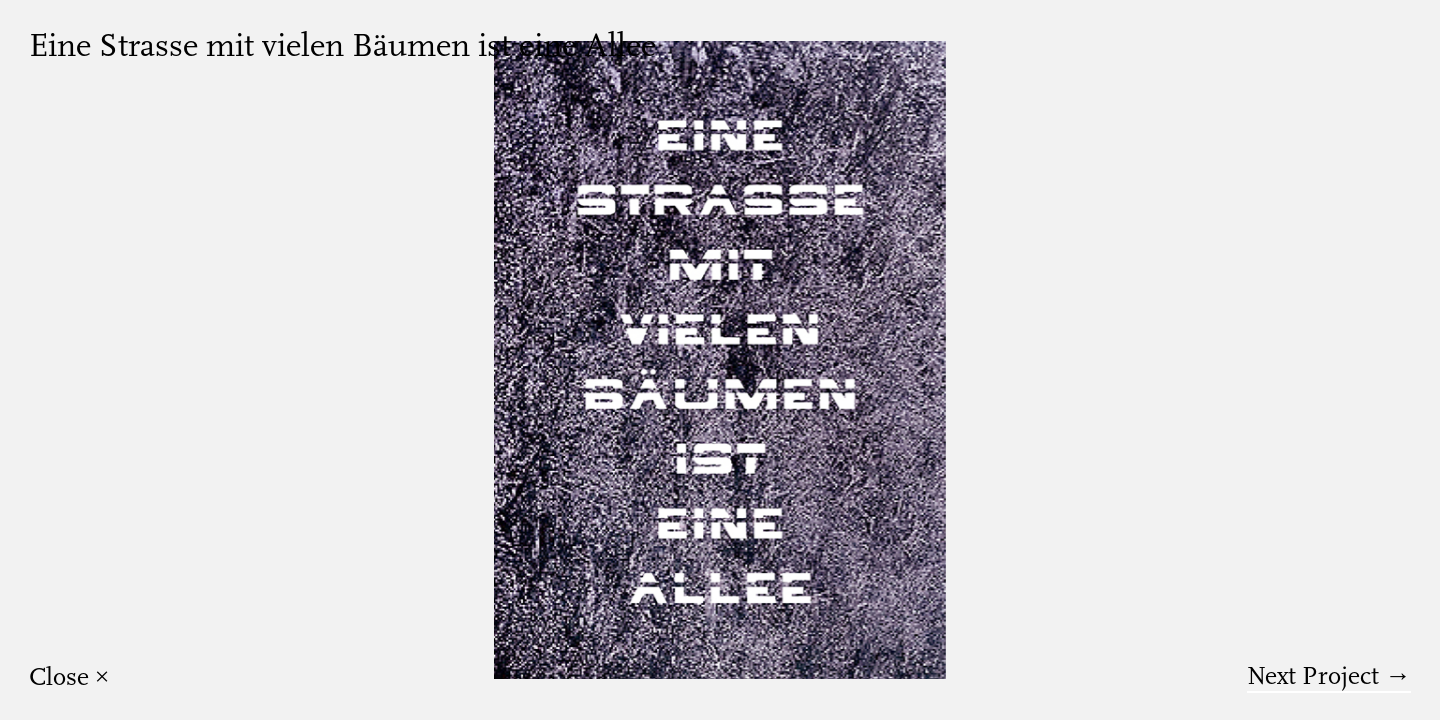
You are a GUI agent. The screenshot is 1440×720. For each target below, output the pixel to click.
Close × (69, 677)
